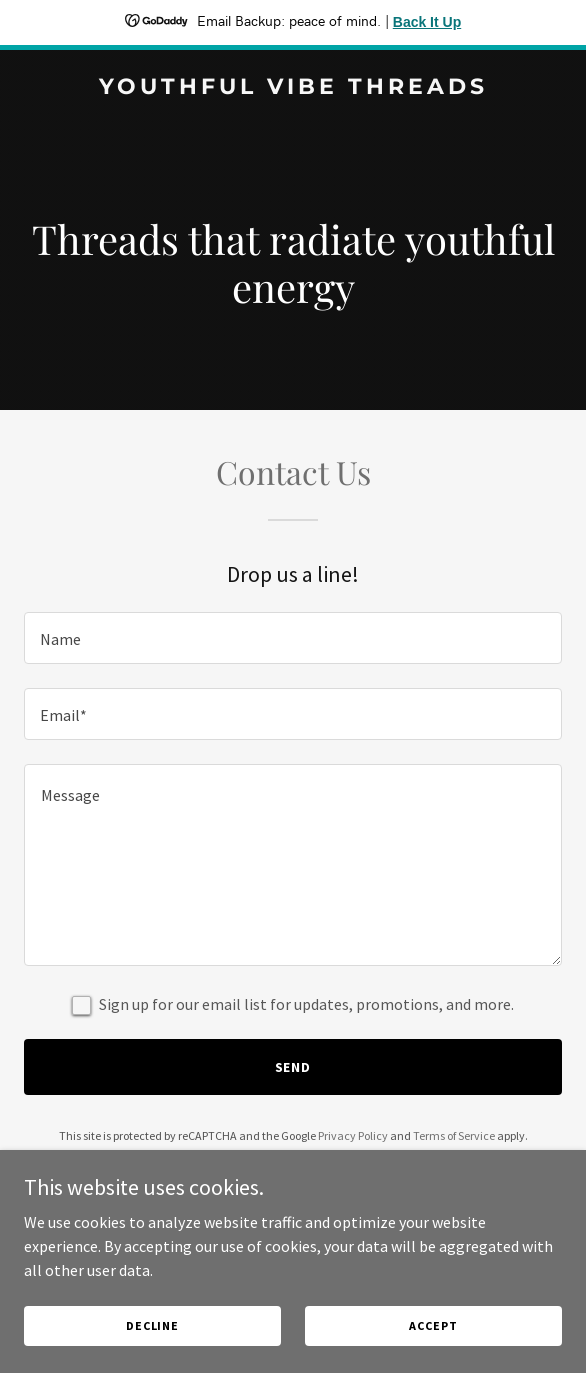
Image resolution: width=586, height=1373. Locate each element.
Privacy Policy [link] (353, 1135)
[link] (293, 88)
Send (293, 1067)
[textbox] (293, 638)
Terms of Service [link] (454, 1135)
